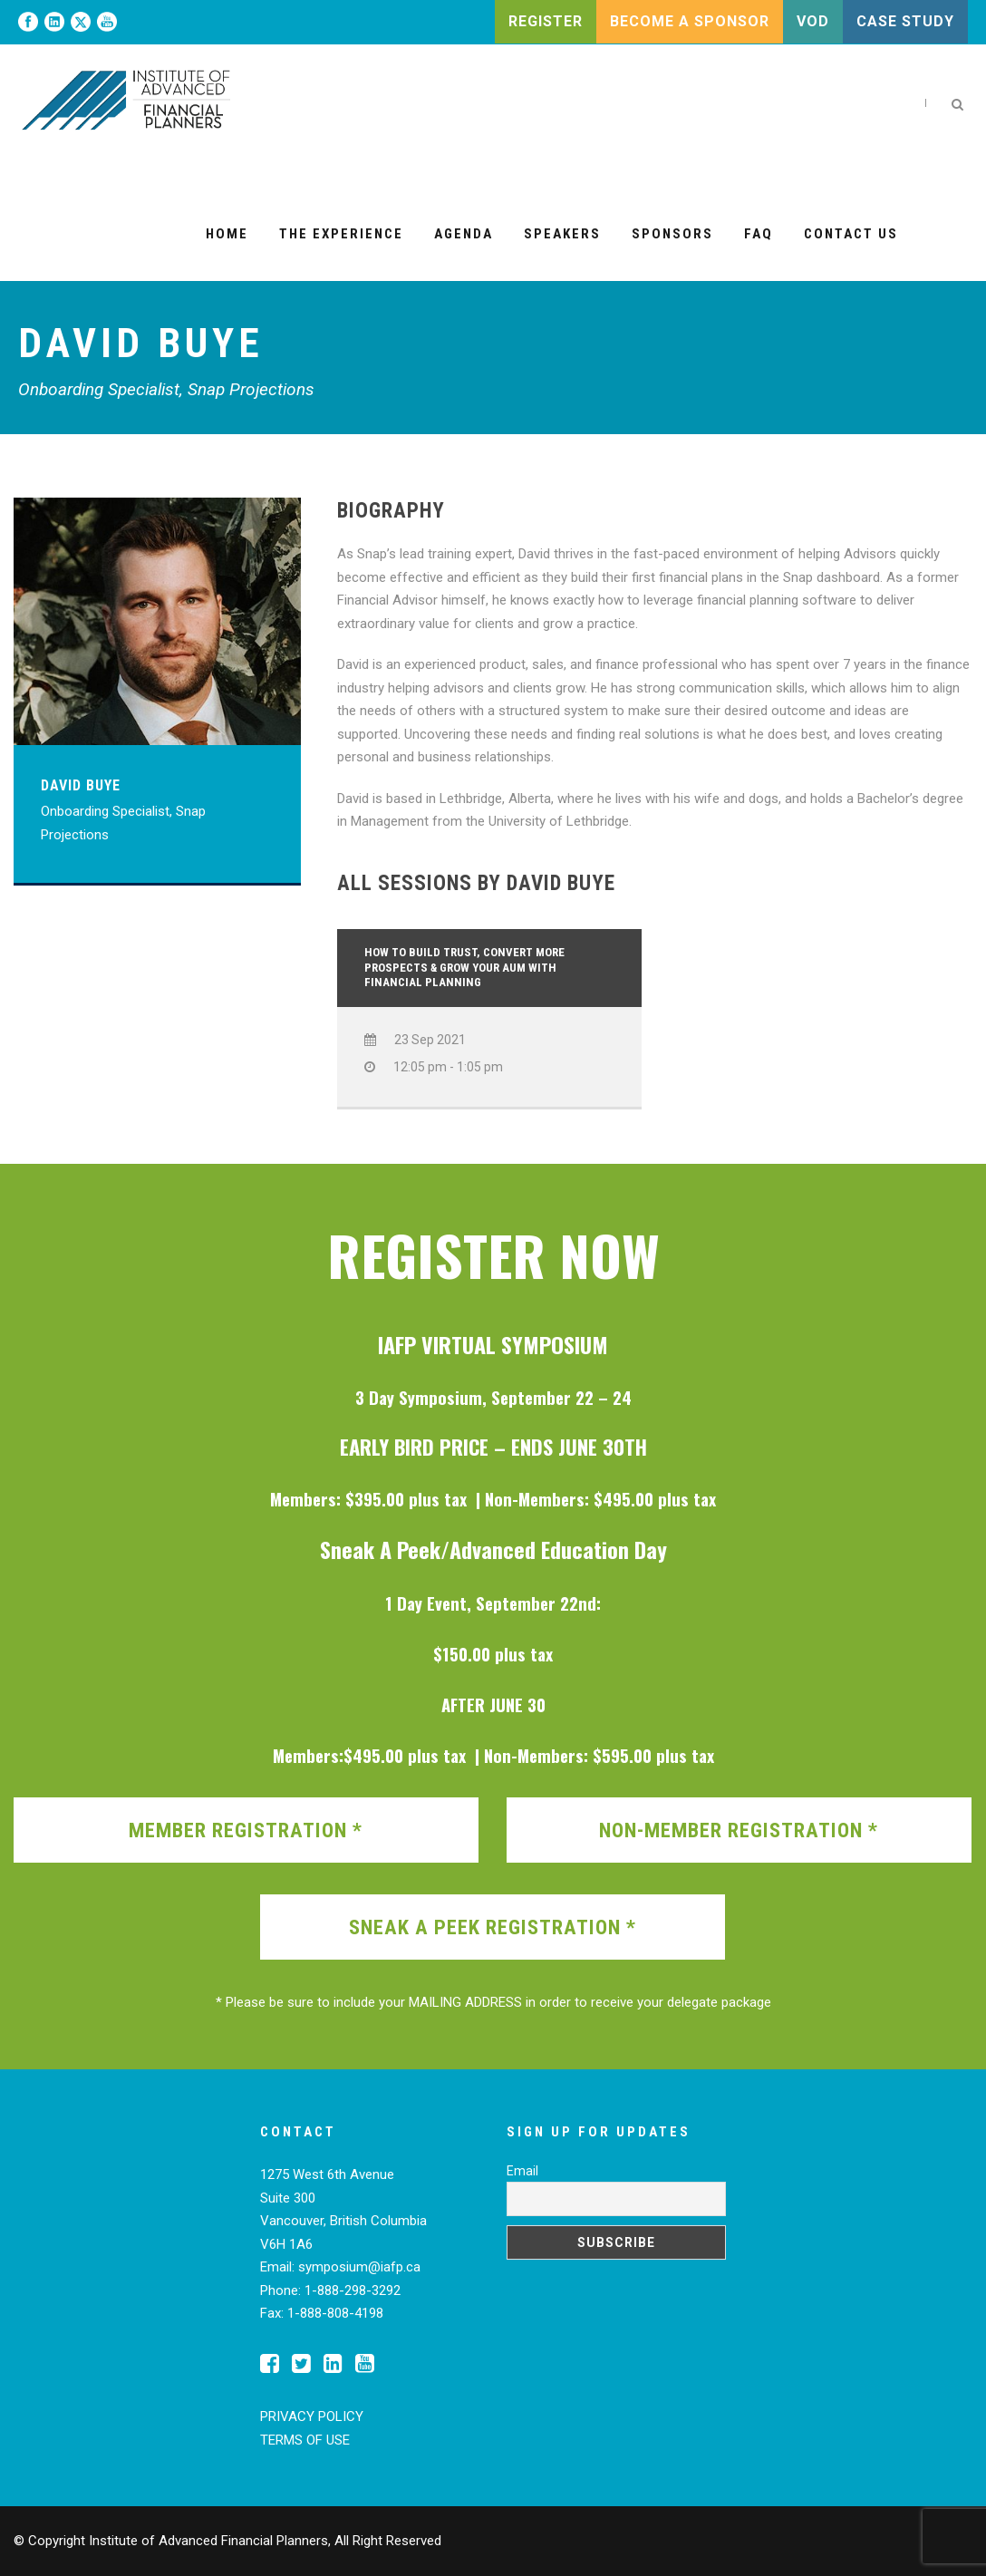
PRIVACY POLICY (311, 2416)
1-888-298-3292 (352, 2290)
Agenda (463, 234)
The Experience (341, 234)
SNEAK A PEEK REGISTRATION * (492, 1927)
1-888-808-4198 (335, 2313)
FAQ (758, 234)
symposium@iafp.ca (359, 2267)
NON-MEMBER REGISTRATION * (738, 1830)
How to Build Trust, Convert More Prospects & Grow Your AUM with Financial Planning (464, 967)
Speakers (562, 234)
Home (227, 234)
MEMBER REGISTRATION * (245, 1830)
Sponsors (672, 234)
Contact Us (851, 234)
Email (522, 2171)
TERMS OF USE (305, 2440)
